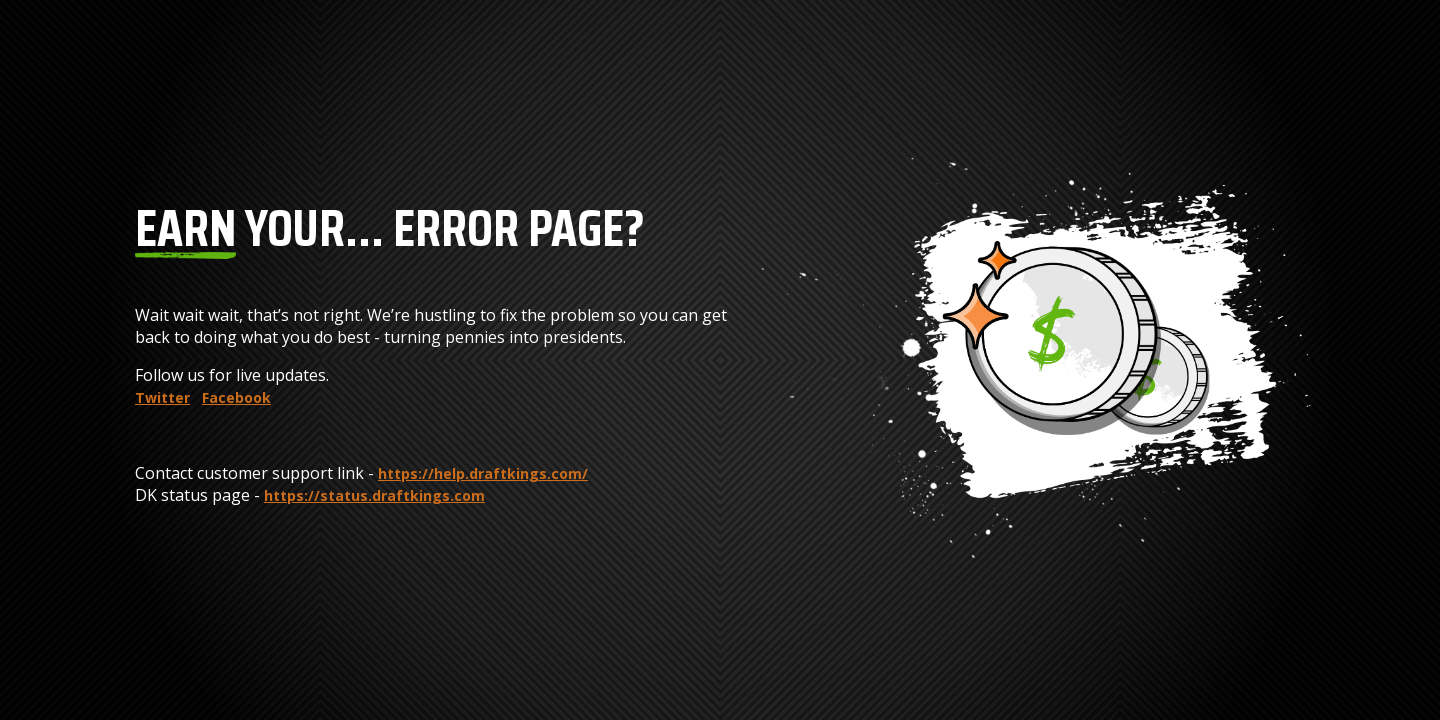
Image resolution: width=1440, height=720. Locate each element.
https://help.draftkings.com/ (483, 473)
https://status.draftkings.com (374, 495)
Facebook (236, 397)
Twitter (162, 397)
